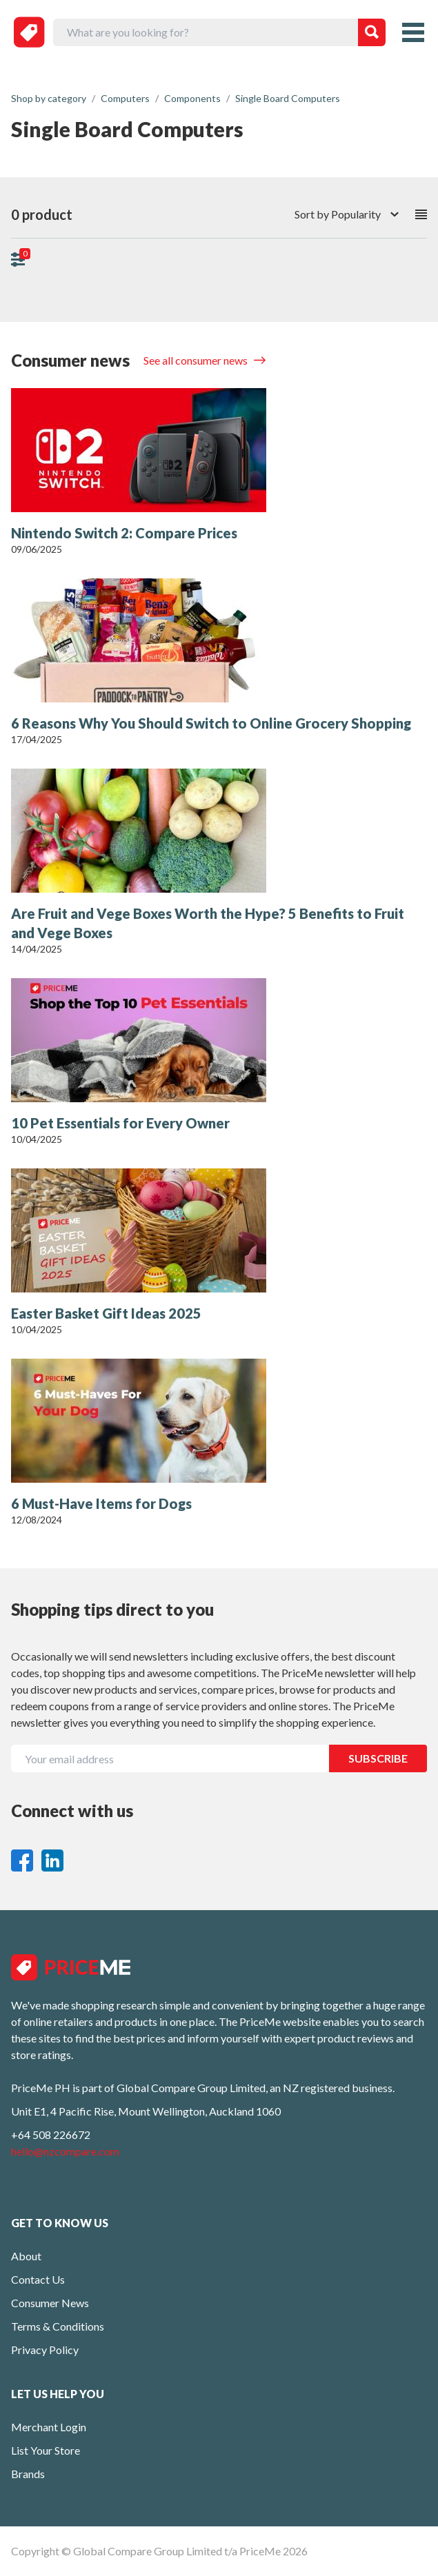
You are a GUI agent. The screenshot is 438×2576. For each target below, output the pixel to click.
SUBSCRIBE (378, 1758)
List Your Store (45, 2450)
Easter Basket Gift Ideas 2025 (106, 1313)
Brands (28, 2473)
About (26, 2255)
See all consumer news (196, 360)
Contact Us (38, 2279)
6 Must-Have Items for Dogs (101, 1503)
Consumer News (50, 2302)
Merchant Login (48, 2426)
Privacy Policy (45, 2349)
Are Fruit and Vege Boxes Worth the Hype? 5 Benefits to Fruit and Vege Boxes (207, 923)
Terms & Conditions (57, 2326)
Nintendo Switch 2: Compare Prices (124, 533)
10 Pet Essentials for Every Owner (120, 1123)
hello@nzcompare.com (65, 2151)
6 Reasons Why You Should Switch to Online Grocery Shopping (211, 723)
